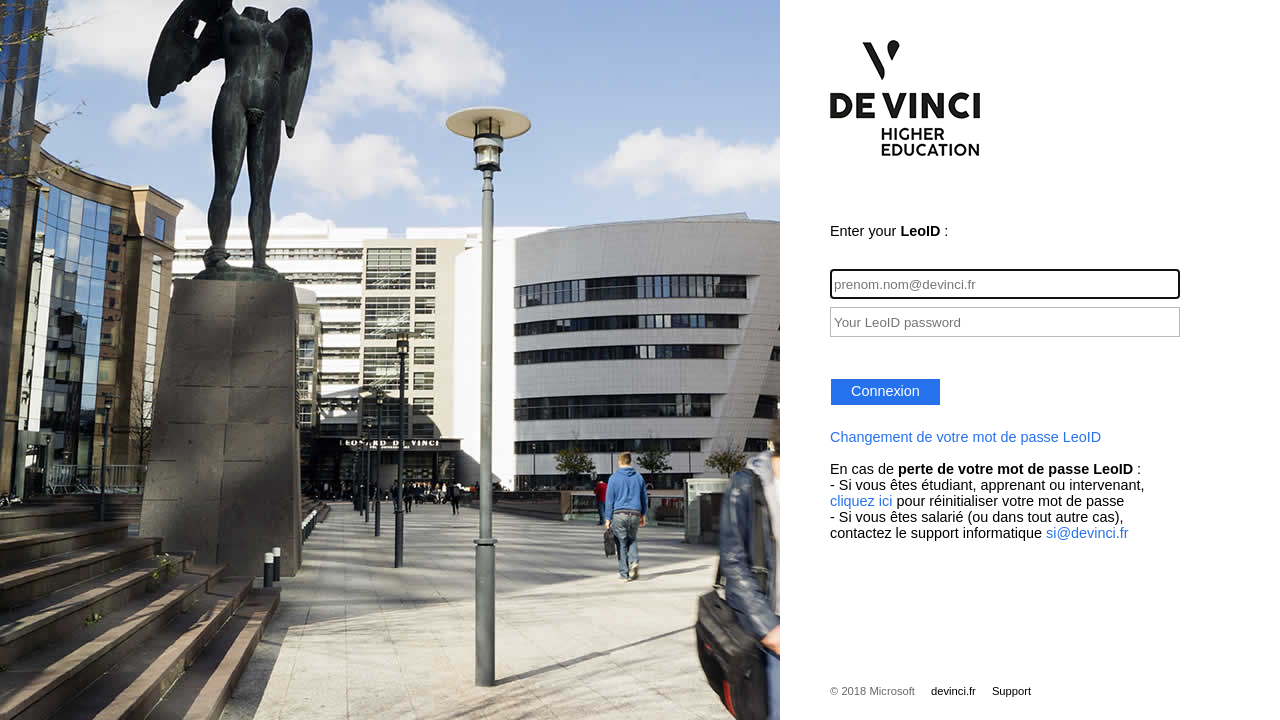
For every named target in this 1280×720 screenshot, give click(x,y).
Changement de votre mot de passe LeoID (965, 437)
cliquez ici (861, 501)
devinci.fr (953, 691)
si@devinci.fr (1087, 533)
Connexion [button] (885, 391)
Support (1011, 691)
